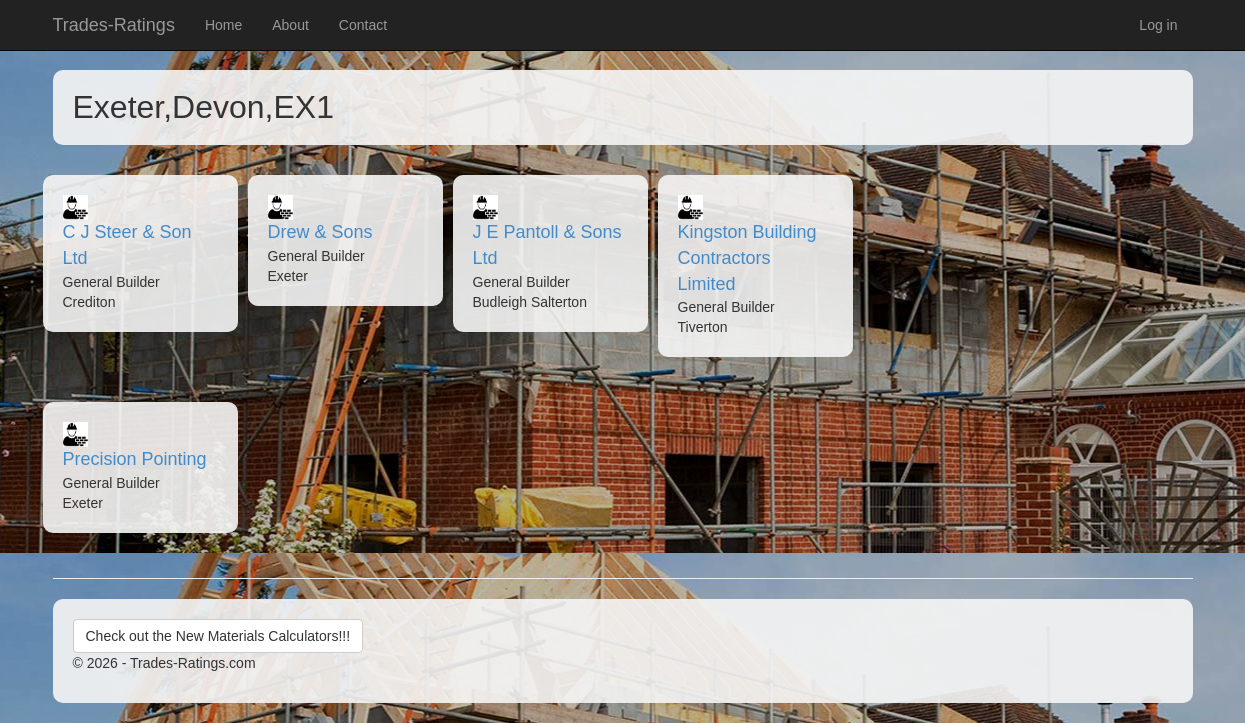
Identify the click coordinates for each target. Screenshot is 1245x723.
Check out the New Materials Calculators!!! (218, 636)
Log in (1158, 25)
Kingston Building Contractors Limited (747, 257)
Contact (363, 25)
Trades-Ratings (114, 25)
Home (223, 25)
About (290, 25)
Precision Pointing (135, 459)
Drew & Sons (320, 232)
